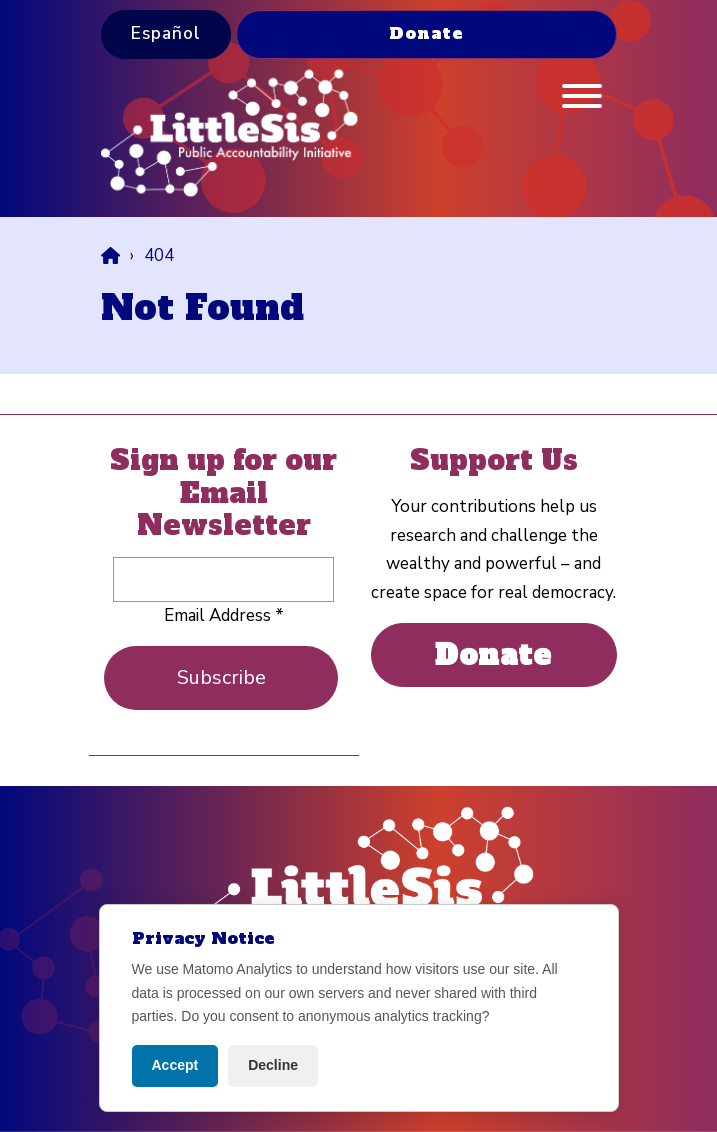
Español (166, 33)
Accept (175, 1065)
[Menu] (582, 101)
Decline (273, 1065)
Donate (426, 33)
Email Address (224, 615)
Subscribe (221, 677)
